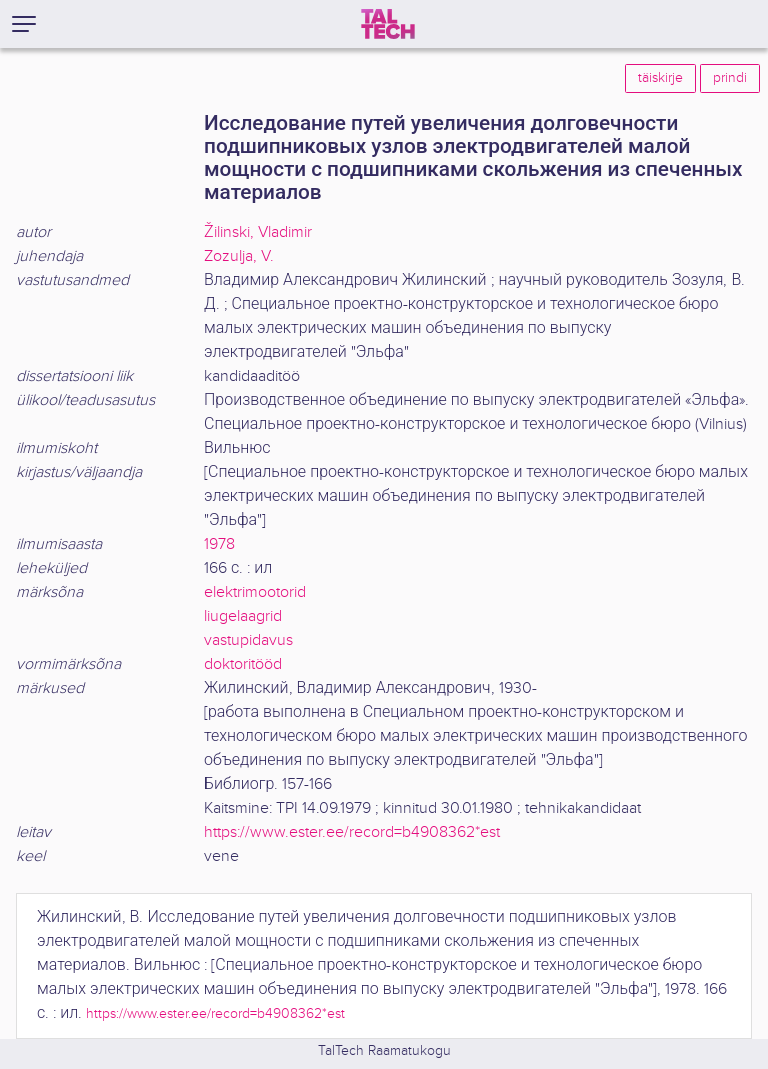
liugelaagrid (243, 616)
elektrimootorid (255, 592)
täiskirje (660, 78)
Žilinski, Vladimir (258, 232)
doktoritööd (243, 664)
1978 (219, 544)
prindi (730, 78)
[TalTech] (388, 24)
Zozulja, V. (239, 256)
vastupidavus (248, 640)
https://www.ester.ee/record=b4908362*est (352, 832)
